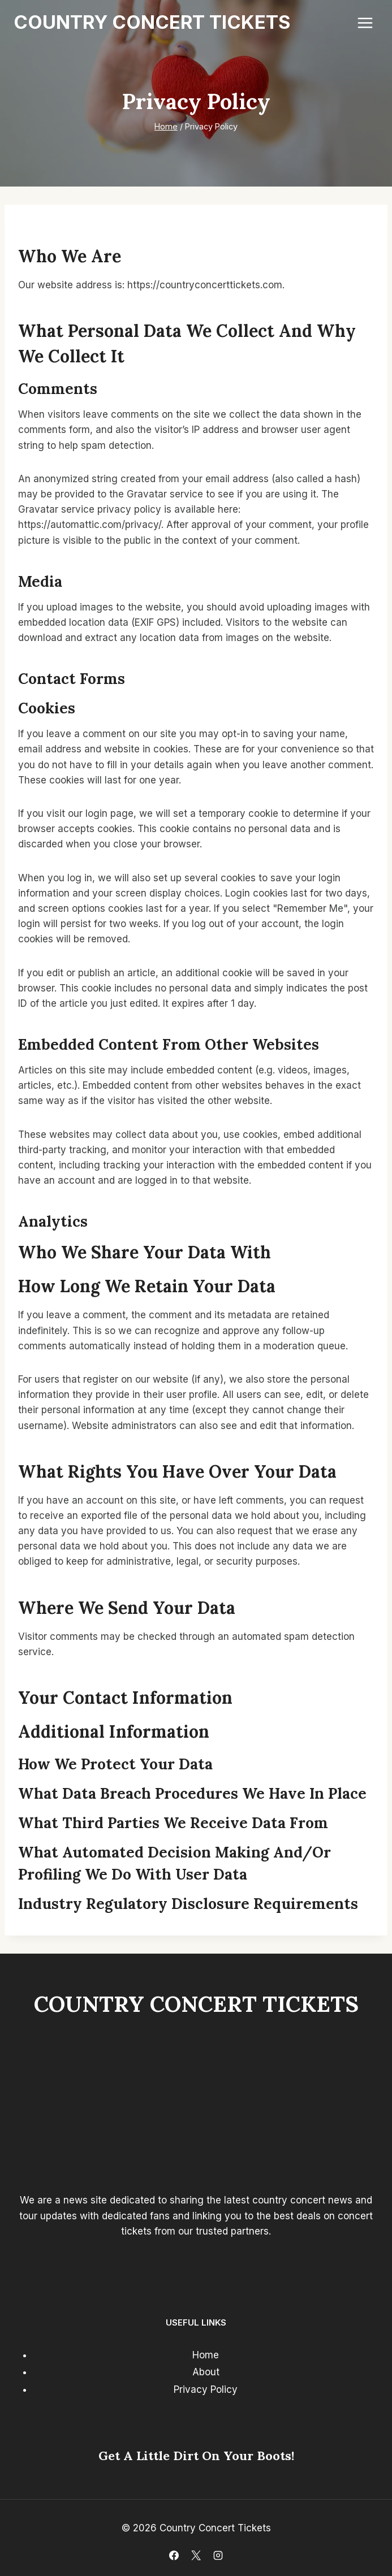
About (205, 2372)
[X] (196, 2555)
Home (205, 2355)
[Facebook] (173, 2555)
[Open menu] (364, 22)
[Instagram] (218, 2555)
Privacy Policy (206, 2389)
